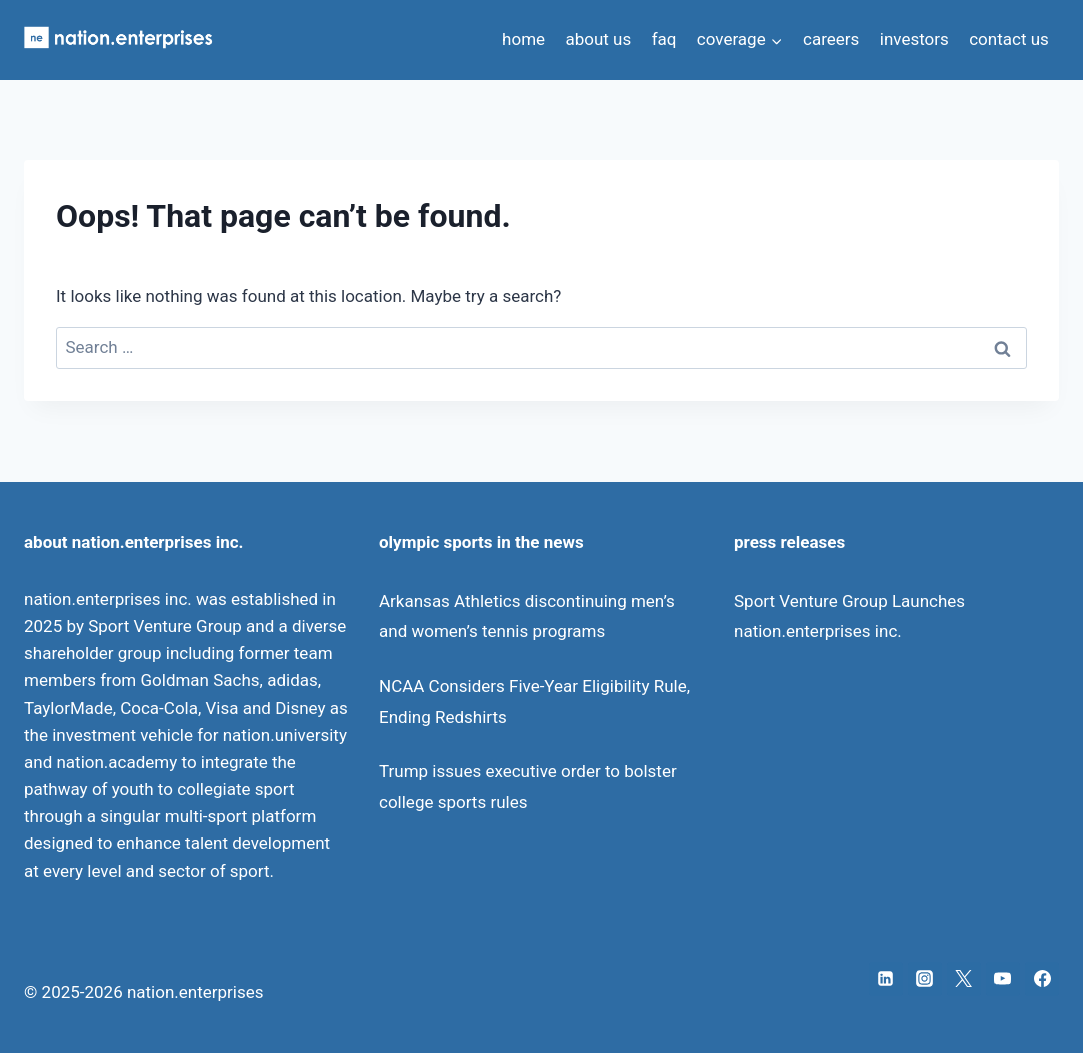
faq (664, 39)
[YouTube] (1003, 979)
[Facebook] (1042, 979)
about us (598, 39)
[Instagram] (925, 979)
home (523, 39)
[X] (964, 979)
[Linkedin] (886, 979)
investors (914, 39)
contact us (1009, 39)
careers (831, 39)
